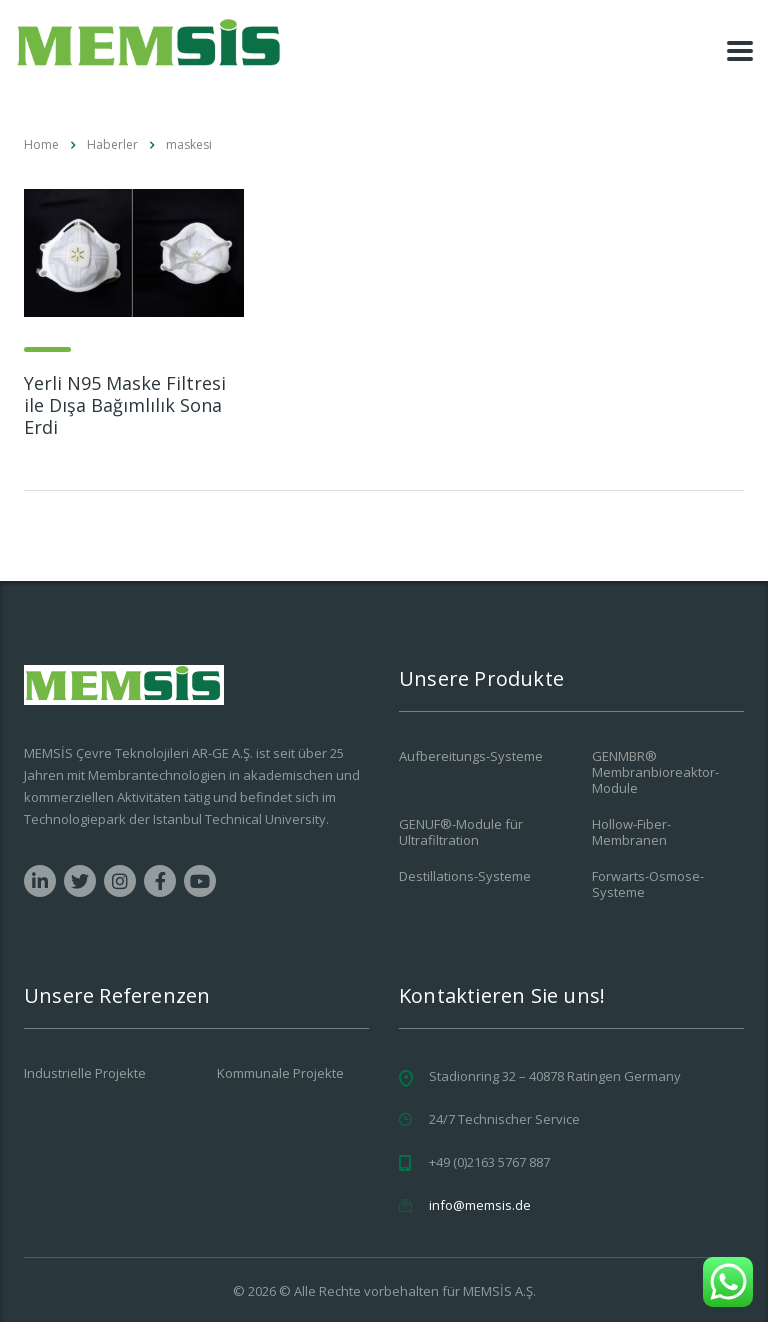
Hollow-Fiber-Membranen (631, 832)
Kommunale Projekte (280, 1073)
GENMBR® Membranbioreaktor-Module (655, 772)
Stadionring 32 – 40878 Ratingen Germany (555, 1076)
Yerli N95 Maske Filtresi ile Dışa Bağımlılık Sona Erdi (125, 405)
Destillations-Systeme (465, 876)
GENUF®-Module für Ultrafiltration (461, 832)
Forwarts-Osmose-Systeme (648, 884)
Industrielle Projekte (85, 1073)
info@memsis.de (480, 1205)
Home (41, 144)
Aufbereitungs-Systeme (471, 756)
